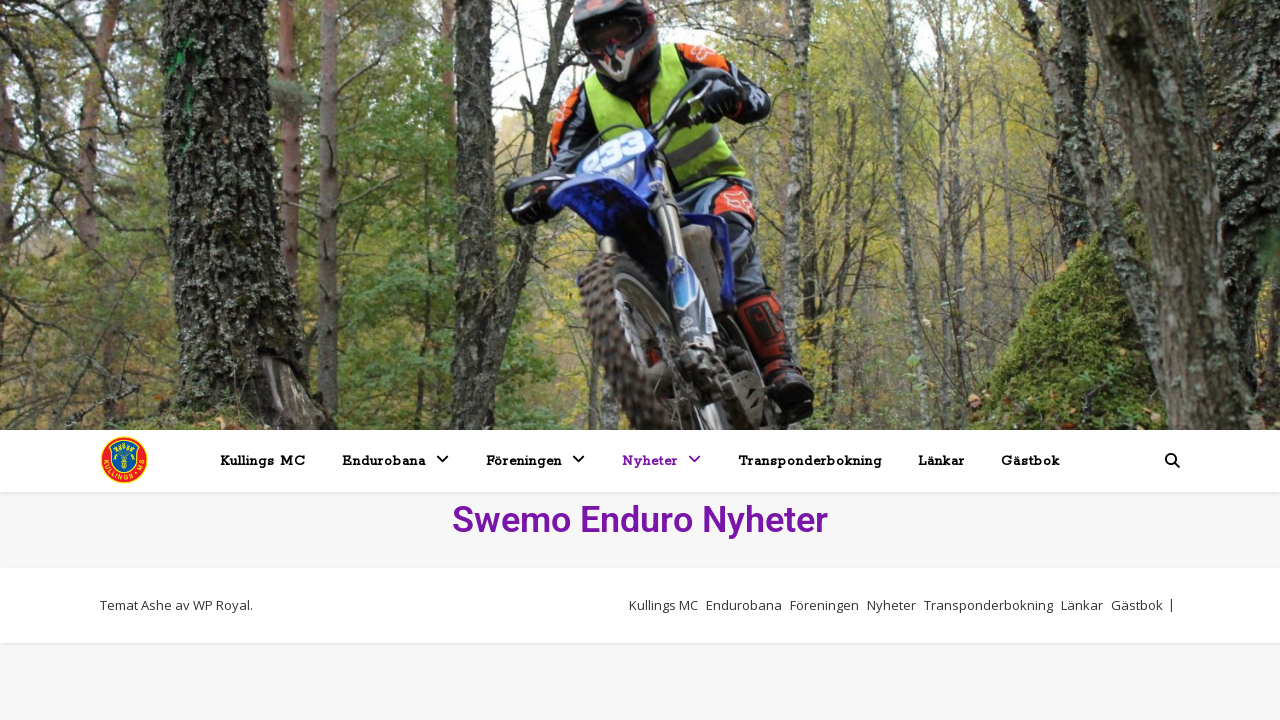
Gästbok (1030, 461)
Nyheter (650, 461)
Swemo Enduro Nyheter (640, 520)
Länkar (941, 461)
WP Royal (221, 605)
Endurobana (384, 461)
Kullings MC (263, 461)
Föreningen (524, 461)
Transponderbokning (810, 461)
